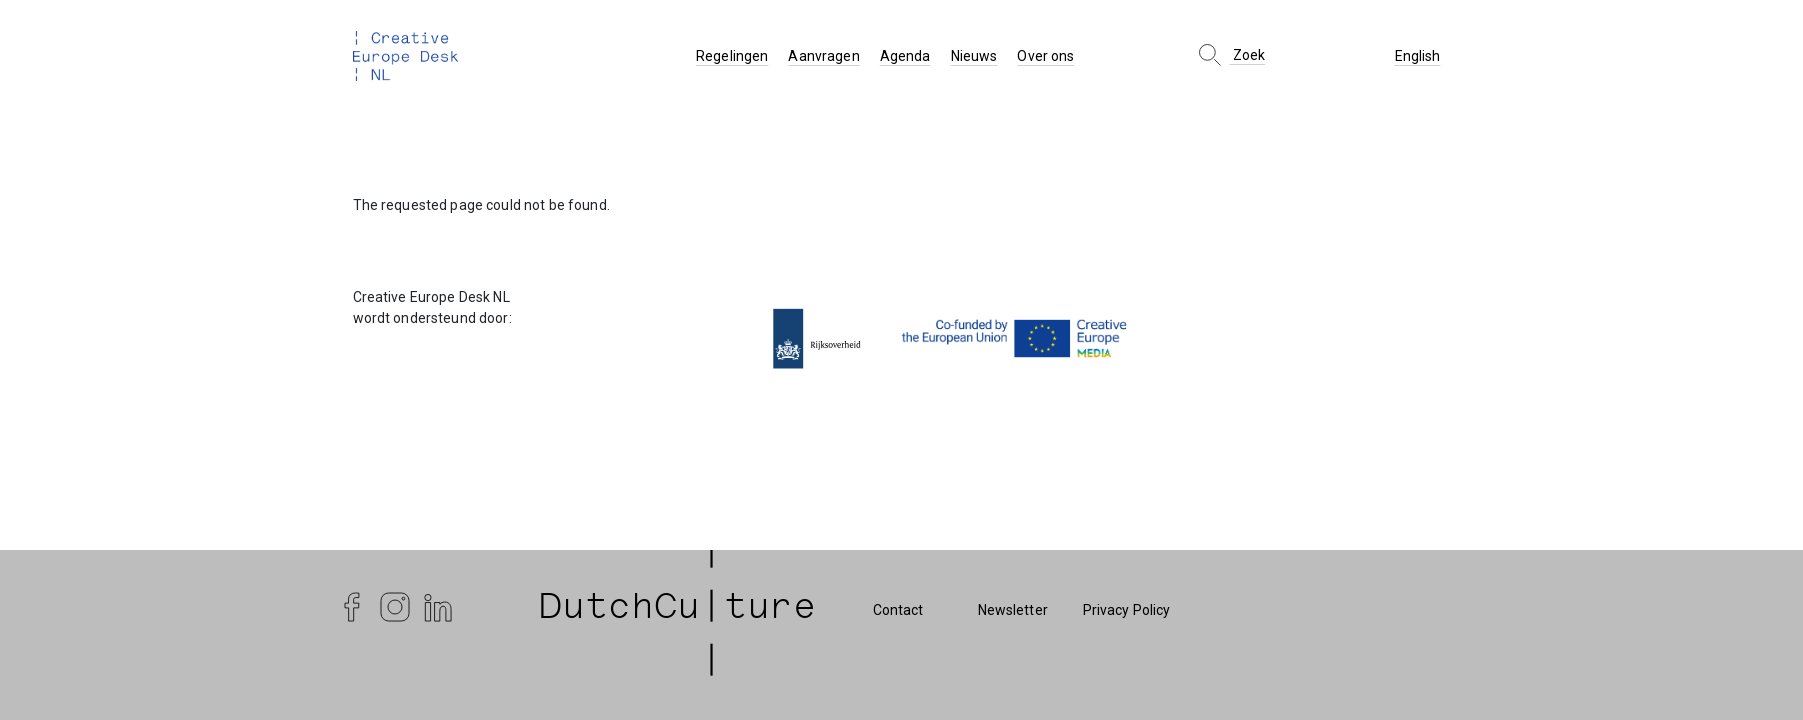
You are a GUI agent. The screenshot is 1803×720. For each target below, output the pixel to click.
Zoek (1230, 55)
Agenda (905, 56)
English (1418, 56)
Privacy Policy (1127, 610)
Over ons (1045, 56)
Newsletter (1013, 610)
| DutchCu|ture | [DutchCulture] (678, 610)
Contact (898, 610)
